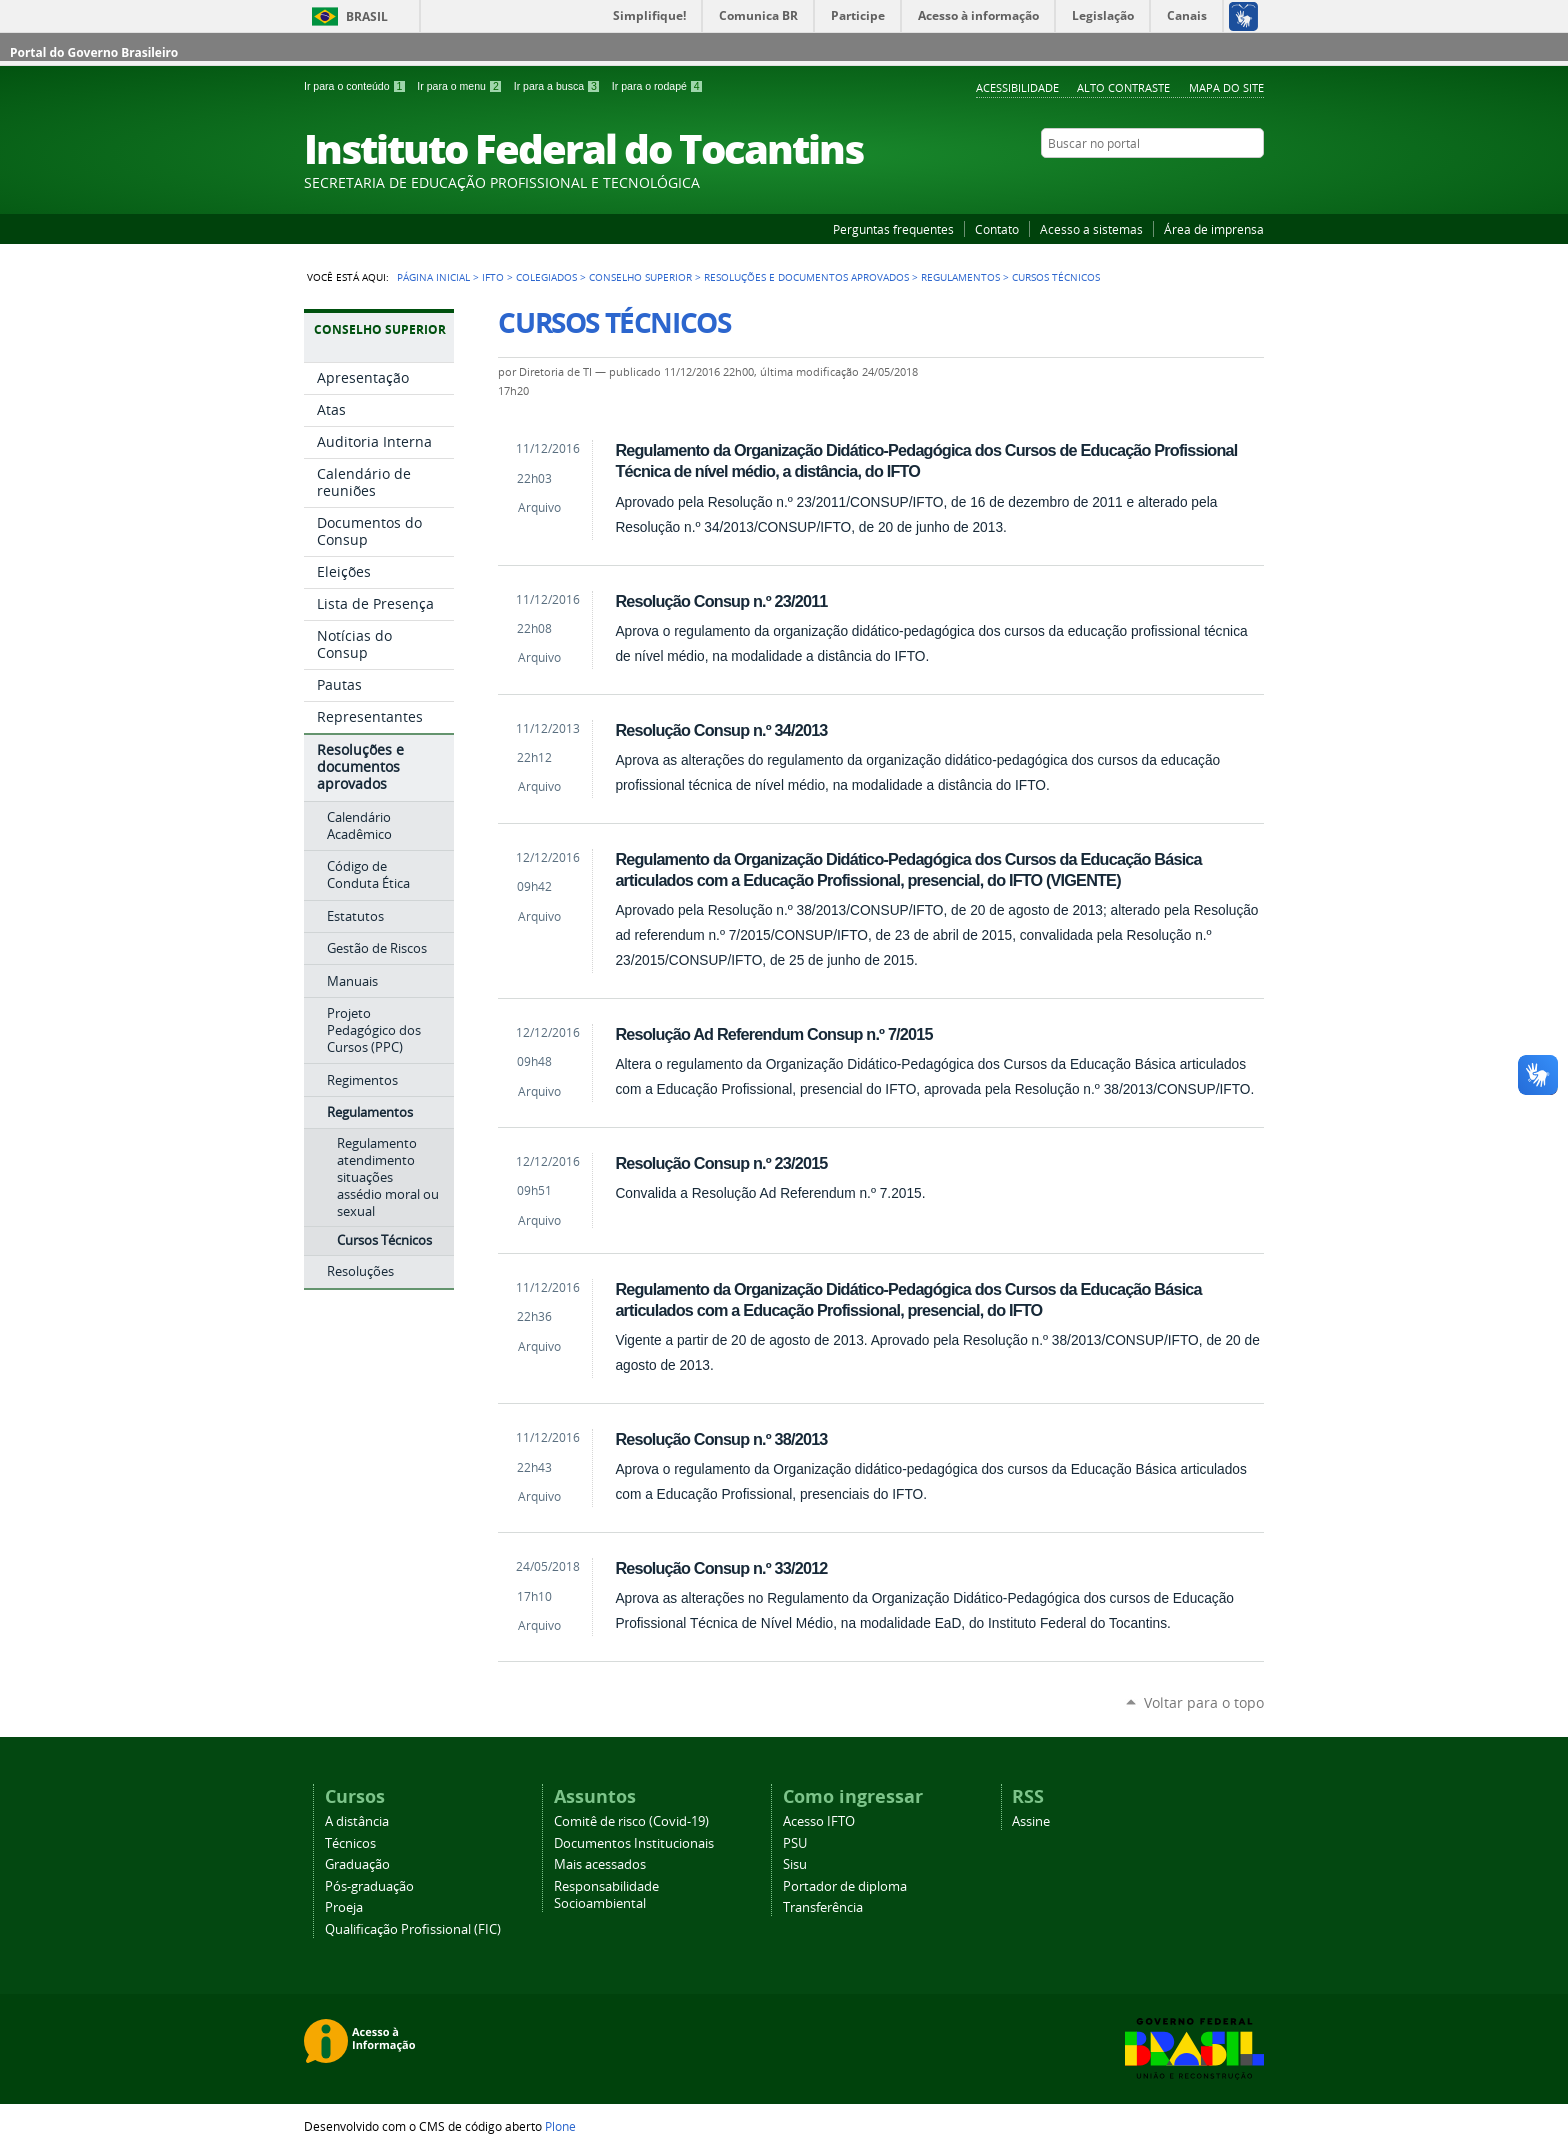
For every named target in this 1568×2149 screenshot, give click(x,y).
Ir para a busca (559, 86)
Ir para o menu (461, 86)
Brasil (367, 16)
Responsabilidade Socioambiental (606, 1895)
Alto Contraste (1123, 87)
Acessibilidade (1017, 87)
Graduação (357, 1864)
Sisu (795, 1864)
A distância (357, 1821)
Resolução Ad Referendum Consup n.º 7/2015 (773, 1034)
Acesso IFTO (819, 1821)
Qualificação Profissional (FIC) (413, 1929)
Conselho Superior (640, 277)
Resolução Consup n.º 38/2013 (721, 1439)
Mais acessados (600, 1864)
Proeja (344, 1907)
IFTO (493, 277)
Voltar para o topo (1204, 1702)
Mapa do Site (1226, 87)
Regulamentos (960, 277)
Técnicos (350, 1843)
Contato (997, 229)
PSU (795, 1843)
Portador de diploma (845, 1886)
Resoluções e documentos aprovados (806, 277)
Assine (1031, 1821)
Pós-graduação (369, 1886)
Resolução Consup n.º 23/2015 (721, 1163)
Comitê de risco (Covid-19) (631, 1821)
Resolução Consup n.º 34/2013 (721, 730)
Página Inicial (433, 277)
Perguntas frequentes (893, 229)
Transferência (823, 1907)
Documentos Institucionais (634, 1843)
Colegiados (546, 277)
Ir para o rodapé (658, 86)
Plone (560, 2126)
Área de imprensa (1214, 229)
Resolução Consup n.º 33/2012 (721, 1568)
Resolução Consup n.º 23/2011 (721, 601)
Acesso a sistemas (1091, 229)
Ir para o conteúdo (356, 86)
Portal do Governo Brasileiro (94, 52)
